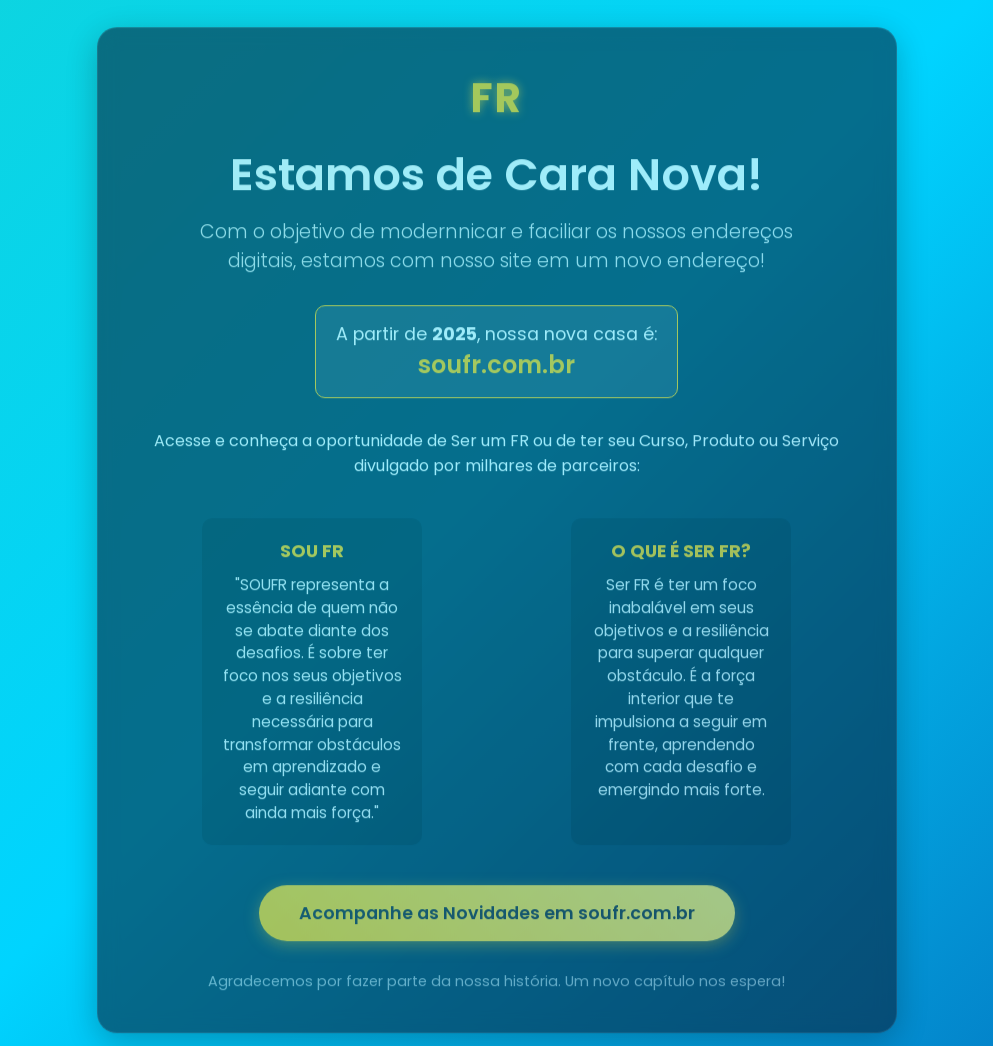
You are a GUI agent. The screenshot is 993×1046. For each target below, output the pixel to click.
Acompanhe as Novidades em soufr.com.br (497, 917)
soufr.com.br (496, 368)
